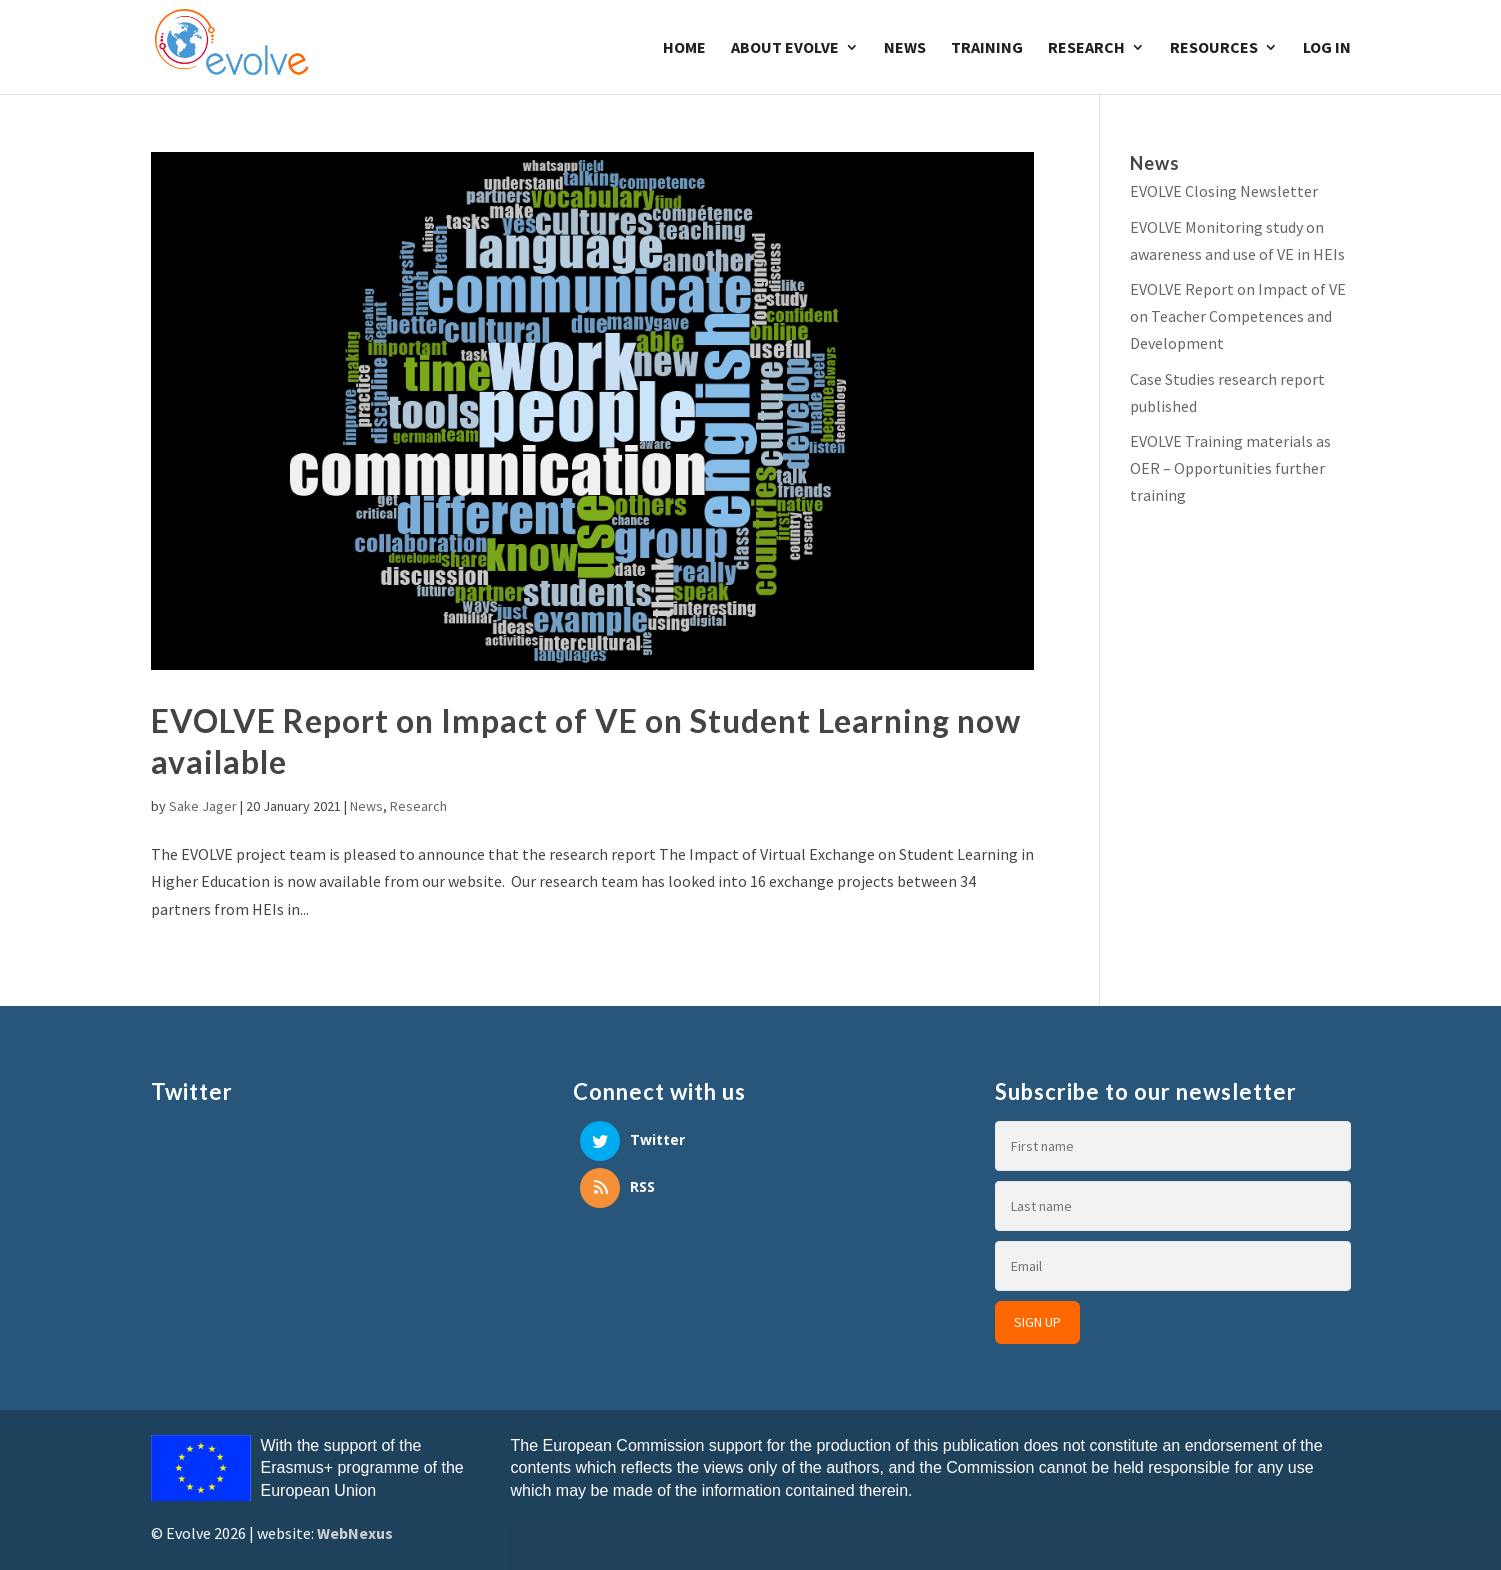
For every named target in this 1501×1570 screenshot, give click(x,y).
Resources (1214, 48)
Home (684, 48)
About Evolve (785, 48)
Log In (1327, 48)
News (905, 48)
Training (987, 48)
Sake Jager (203, 806)
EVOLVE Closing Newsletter (1224, 191)
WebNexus (355, 1533)
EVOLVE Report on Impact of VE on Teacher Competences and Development (1238, 316)
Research (1086, 48)
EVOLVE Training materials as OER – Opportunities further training (1230, 468)
